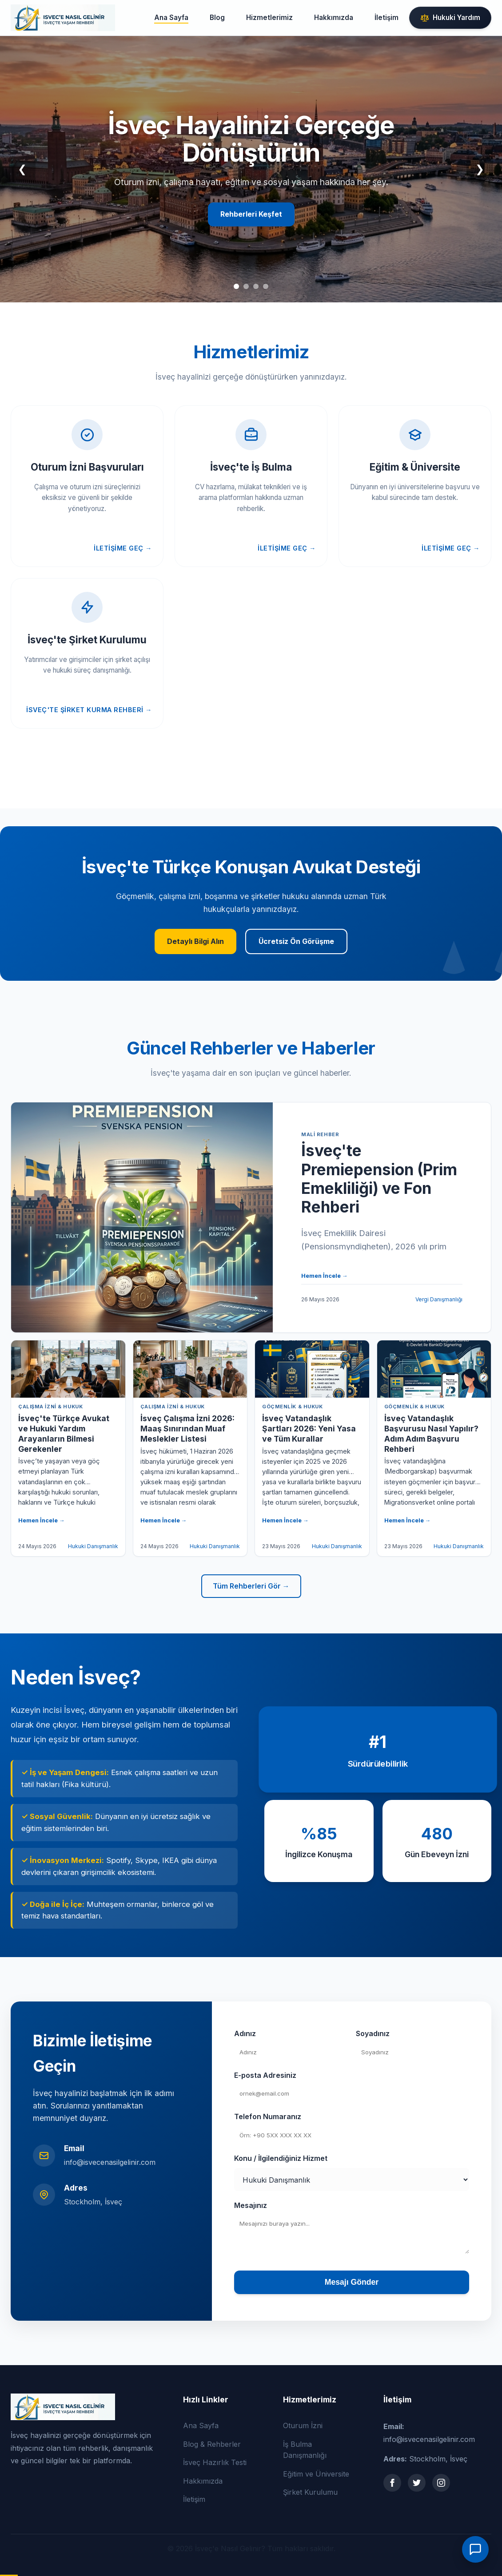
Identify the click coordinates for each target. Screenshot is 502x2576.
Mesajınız (250, 2205)
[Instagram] (441, 2483)
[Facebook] (392, 2483)
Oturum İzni (303, 2425)
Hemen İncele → (324, 1275)
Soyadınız (373, 2033)
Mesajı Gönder (351, 2282)
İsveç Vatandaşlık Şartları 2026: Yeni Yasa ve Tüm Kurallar (309, 1428)
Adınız (245, 2033)
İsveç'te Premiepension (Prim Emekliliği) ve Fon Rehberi (379, 1178)
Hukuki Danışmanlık (93, 1546)
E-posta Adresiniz (265, 2075)
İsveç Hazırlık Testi (215, 2462)
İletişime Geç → (123, 548)
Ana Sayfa (171, 17)
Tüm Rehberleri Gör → (251, 1585)
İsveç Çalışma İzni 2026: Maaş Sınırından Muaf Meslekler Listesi (187, 1428)
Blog (217, 17)
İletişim (386, 17)
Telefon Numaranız (267, 2116)
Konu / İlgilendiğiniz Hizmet (280, 2158)
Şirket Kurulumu (310, 2492)
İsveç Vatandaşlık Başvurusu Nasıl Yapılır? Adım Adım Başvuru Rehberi (431, 1434)
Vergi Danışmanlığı (438, 1299)
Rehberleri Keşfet (251, 214)
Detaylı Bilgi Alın (195, 941)
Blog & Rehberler (212, 2444)
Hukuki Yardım (450, 17)
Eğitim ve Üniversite (316, 2473)
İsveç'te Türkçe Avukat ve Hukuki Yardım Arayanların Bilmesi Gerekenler (63, 1434)
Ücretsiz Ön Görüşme (296, 941)
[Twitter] (417, 2483)
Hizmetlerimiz (269, 17)
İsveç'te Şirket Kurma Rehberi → (89, 709)
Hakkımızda (333, 17)
